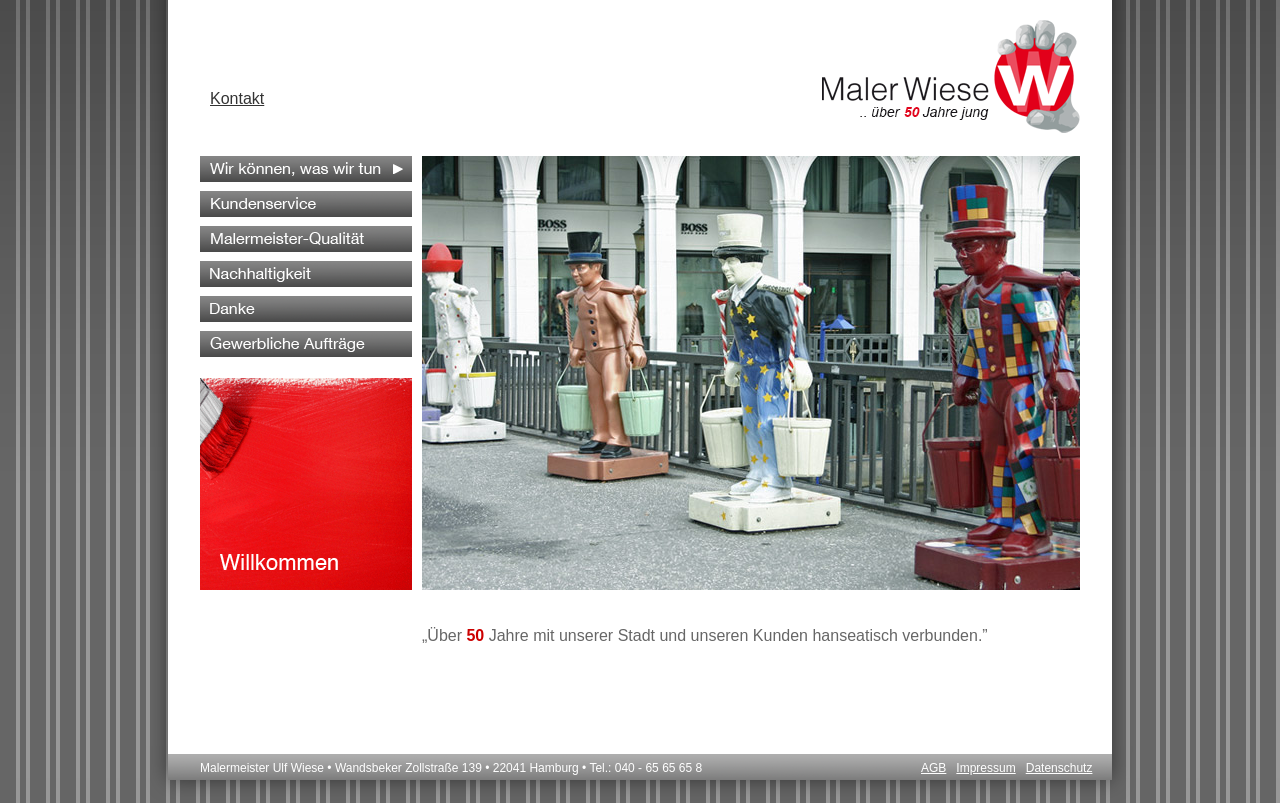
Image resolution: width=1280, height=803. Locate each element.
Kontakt (237, 98)
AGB (933, 768)
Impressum (985, 768)
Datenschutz (1059, 768)
